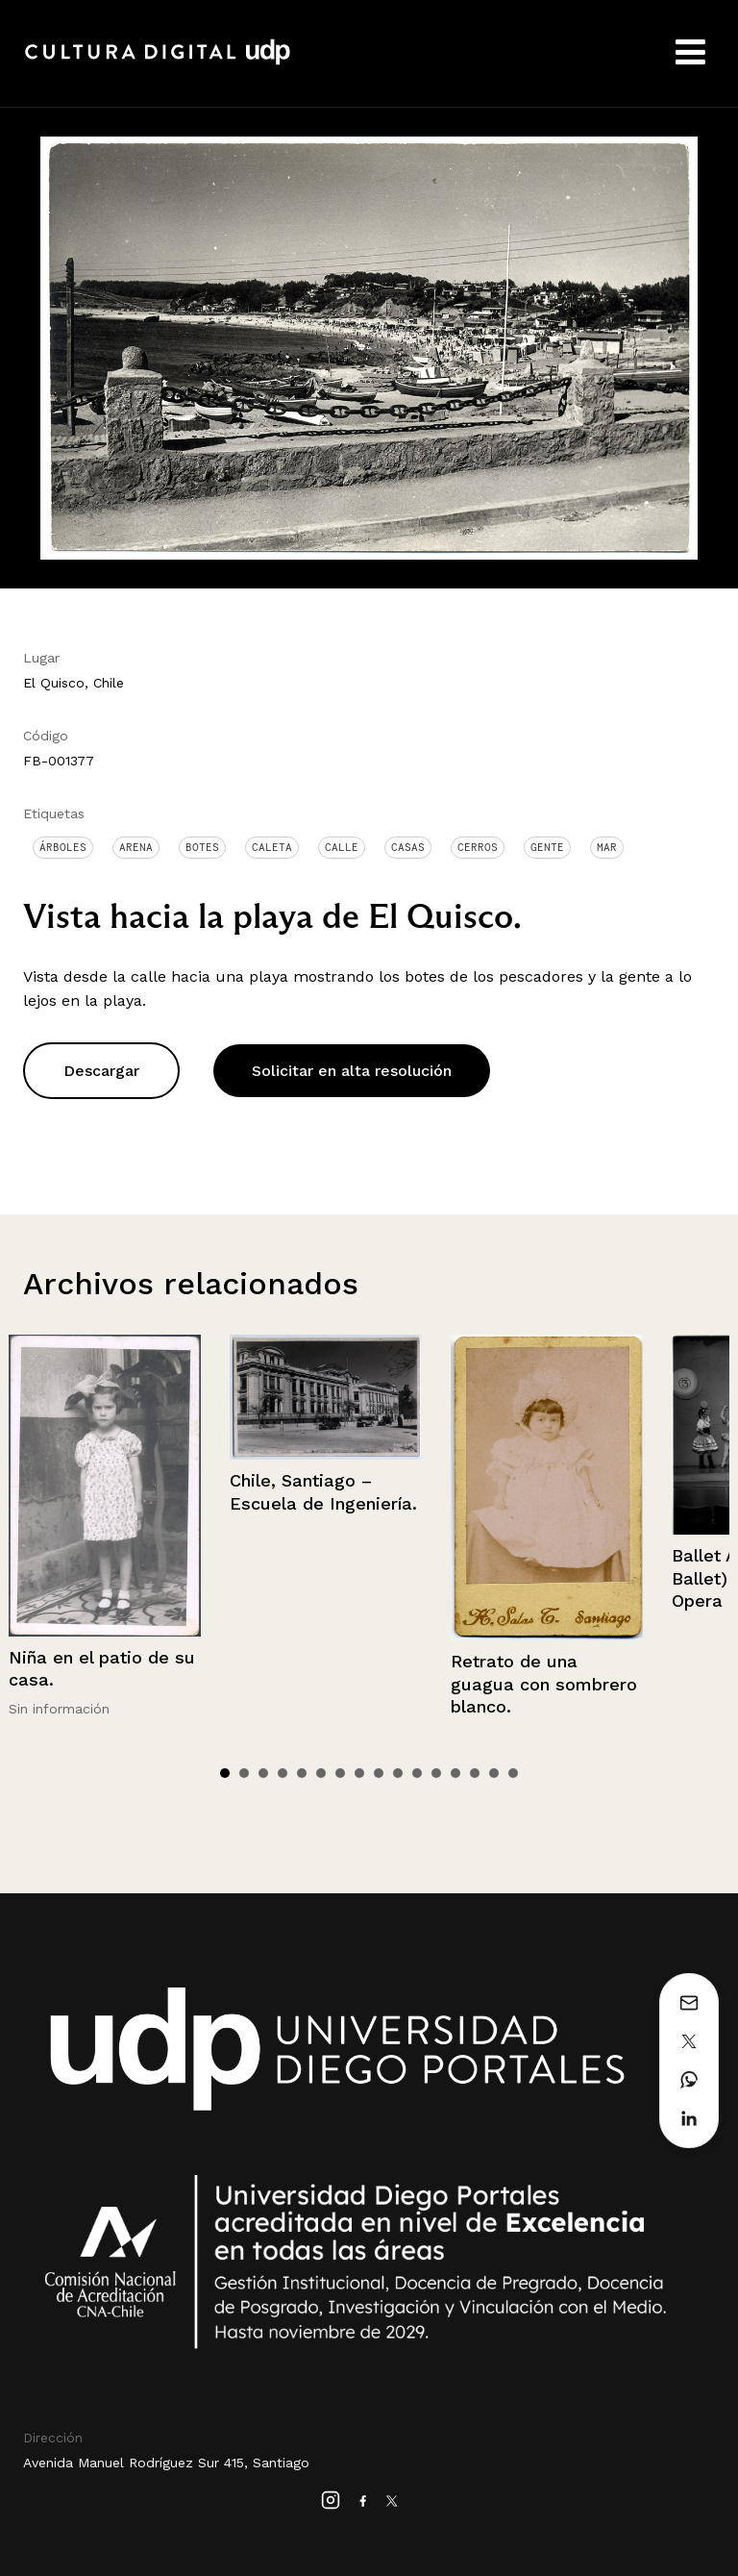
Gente (547, 847)
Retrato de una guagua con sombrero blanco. (544, 1683)
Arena (136, 847)
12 (436, 1773)
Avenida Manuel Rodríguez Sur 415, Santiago (166, 2462)
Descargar (101, 1071)
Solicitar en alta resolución (352, 1071)
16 (513, 1773)
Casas (408, 847)
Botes (202, 847)
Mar (607, 847)
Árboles (62, 847)
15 (494, 1773)
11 (417, 1773)
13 (455, 1773)
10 (398, 1773)
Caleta (272, 847)
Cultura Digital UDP (157, 62)
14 (475, 1773)
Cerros (477, 847)
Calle (341, 847)
